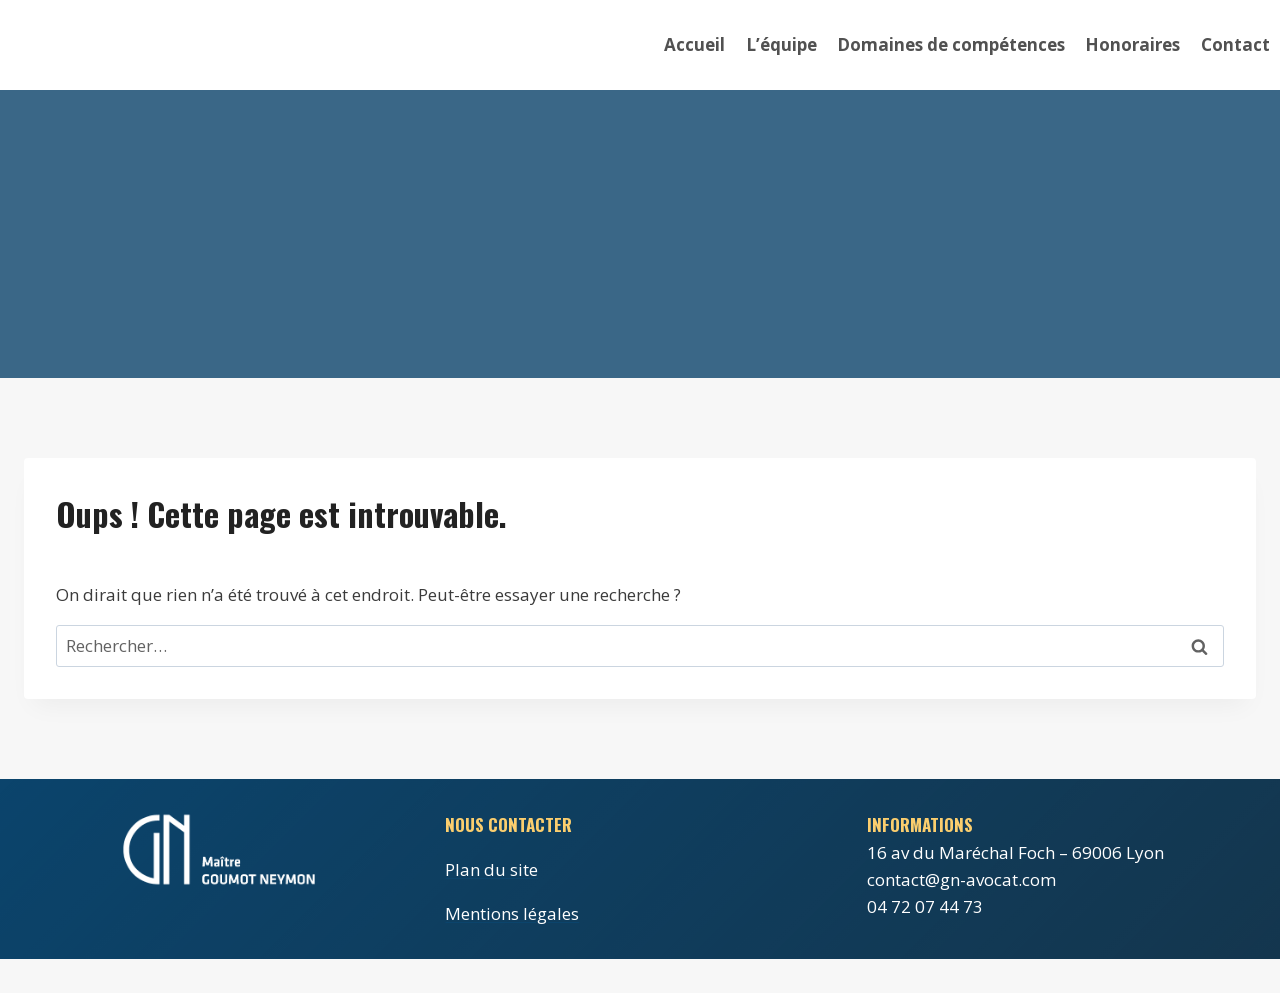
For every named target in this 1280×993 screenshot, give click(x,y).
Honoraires (1132, 44)
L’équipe (781, 44)
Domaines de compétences (951, 44)
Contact (1235, 44)
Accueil (694, 44)
